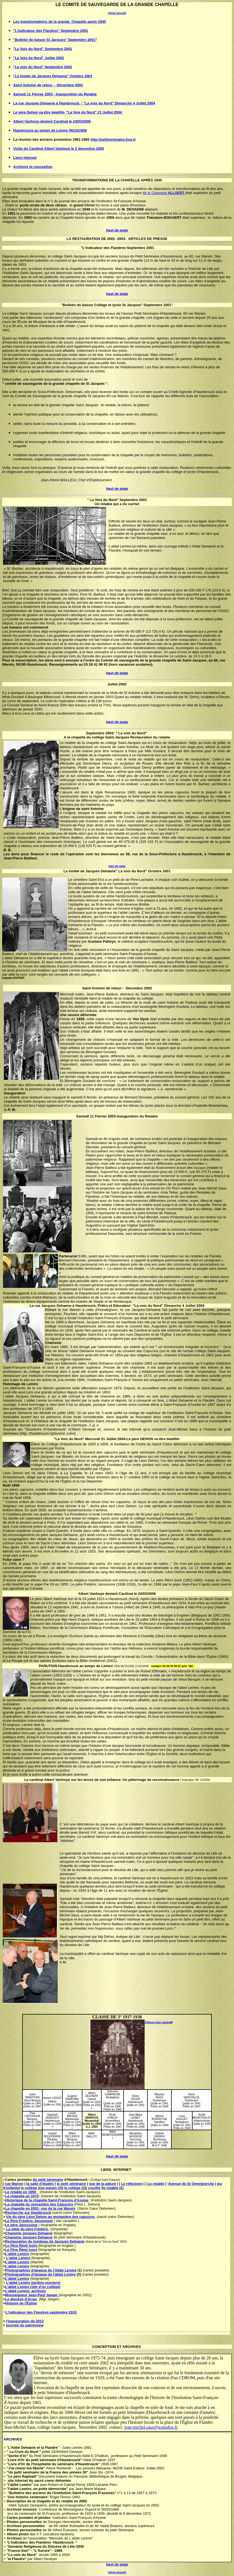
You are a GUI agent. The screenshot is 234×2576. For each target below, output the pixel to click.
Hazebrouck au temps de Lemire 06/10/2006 (50, 130)
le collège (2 (74, 2188)
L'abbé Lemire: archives (25, 2291)
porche (208, 2184)
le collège (29, 2188)
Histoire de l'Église (21, 2303)
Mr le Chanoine (164, 193)
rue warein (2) (50, 2188)
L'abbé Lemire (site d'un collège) (32, 2287)
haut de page (117, 866)
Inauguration (128, 1116)
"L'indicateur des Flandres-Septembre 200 (116, 248)
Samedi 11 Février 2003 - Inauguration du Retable (55, 94)
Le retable (155, 2184)
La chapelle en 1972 (22, 2196)
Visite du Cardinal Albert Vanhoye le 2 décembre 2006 (58, 148)
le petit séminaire (71, 2184)
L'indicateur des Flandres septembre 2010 (41, 2312)
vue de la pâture (102, 2184)
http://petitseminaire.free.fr (113, 139)
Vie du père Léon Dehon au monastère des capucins (51, 2217)
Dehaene (64, 1306)
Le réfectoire (132, 2184)
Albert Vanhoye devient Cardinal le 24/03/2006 (52, 121)
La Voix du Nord (103, 500)
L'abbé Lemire (17, 2254)
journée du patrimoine (25, 2325)
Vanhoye (97, 1594)
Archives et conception (32, 167)
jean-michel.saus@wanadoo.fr (151, 2427)
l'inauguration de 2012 (25, 2321)
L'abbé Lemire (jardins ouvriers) (33, 2283)
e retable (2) (114, 2188)
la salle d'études (40, 2184)
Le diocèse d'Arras (21, 2299)
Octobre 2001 (159, 871)
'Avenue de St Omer (184, 2184)
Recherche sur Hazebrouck (28, 2212)
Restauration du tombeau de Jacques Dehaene (45, 2241)
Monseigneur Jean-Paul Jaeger (32, 2295)
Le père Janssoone (21, 2225)
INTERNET (122, 2170)
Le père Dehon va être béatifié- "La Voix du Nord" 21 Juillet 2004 (68, 112)
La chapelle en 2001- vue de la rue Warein (40, 2208)
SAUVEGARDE (103, 4)
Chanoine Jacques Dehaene (29, 2233)
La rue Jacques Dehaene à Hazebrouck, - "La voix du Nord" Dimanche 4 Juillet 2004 (84, 103)
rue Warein (14, 2184)
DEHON (146, 1439)
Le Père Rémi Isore (21, 2245)
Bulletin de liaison (78, 305)
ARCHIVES (131, 2347)
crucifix (94, 2188)
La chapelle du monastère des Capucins (39, 2204)
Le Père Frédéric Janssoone (29, 2221)
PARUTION (48, 1666)
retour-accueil (117, 13)
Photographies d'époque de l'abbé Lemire (40, 2274)
